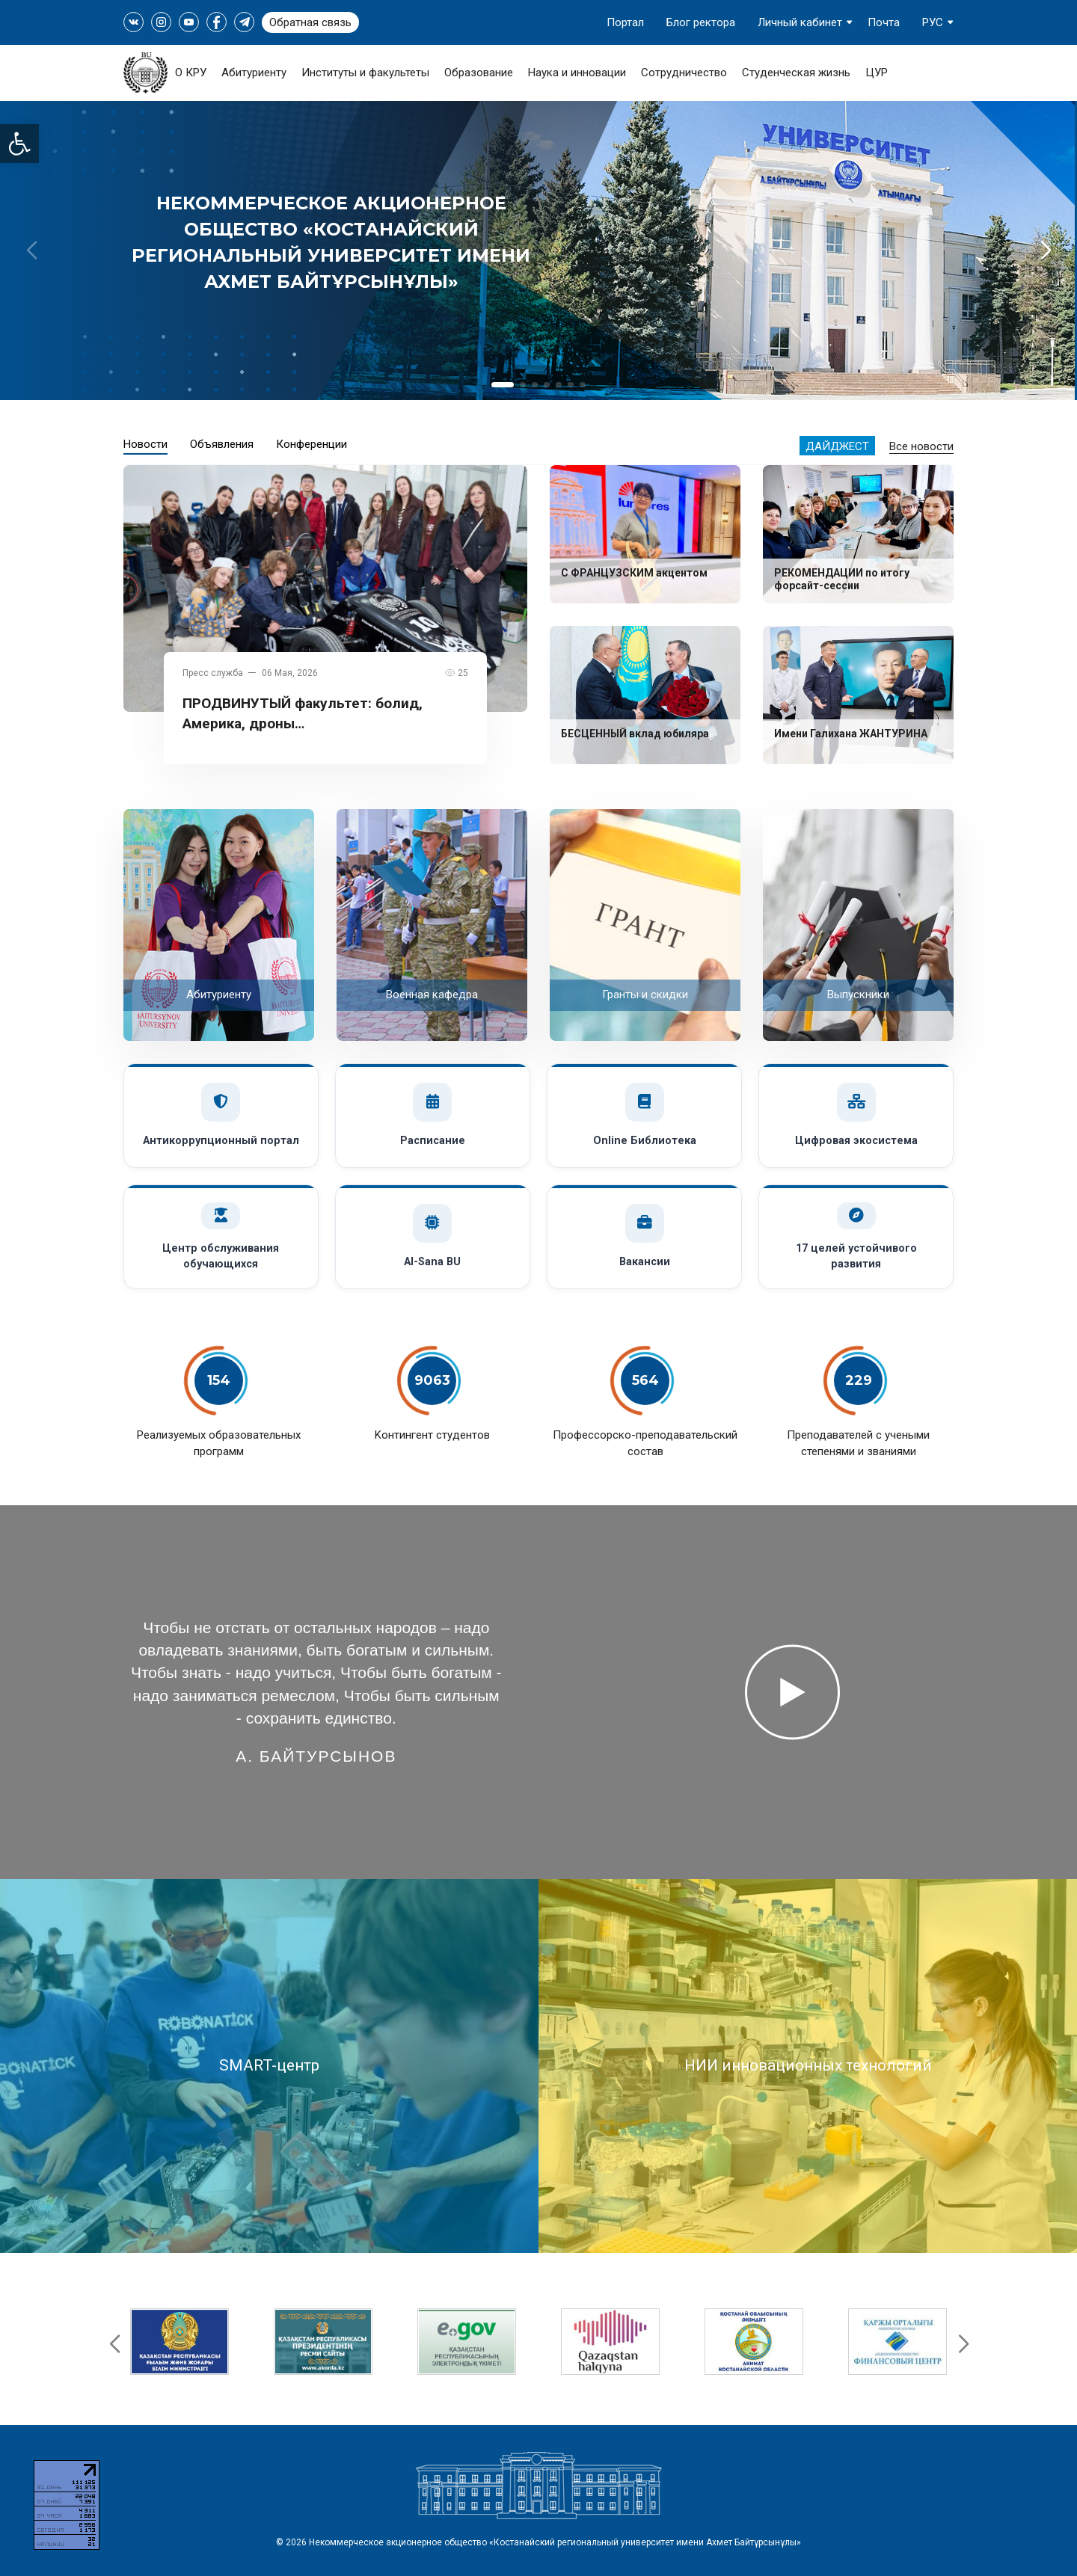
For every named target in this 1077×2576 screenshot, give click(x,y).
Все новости (921, 446)
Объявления (222, 444)
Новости (145, 444)
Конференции (311, 444)
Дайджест (837, 446)
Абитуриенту (253, 72)
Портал (625, 22)
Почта (884, 22)
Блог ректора (700, 22)
